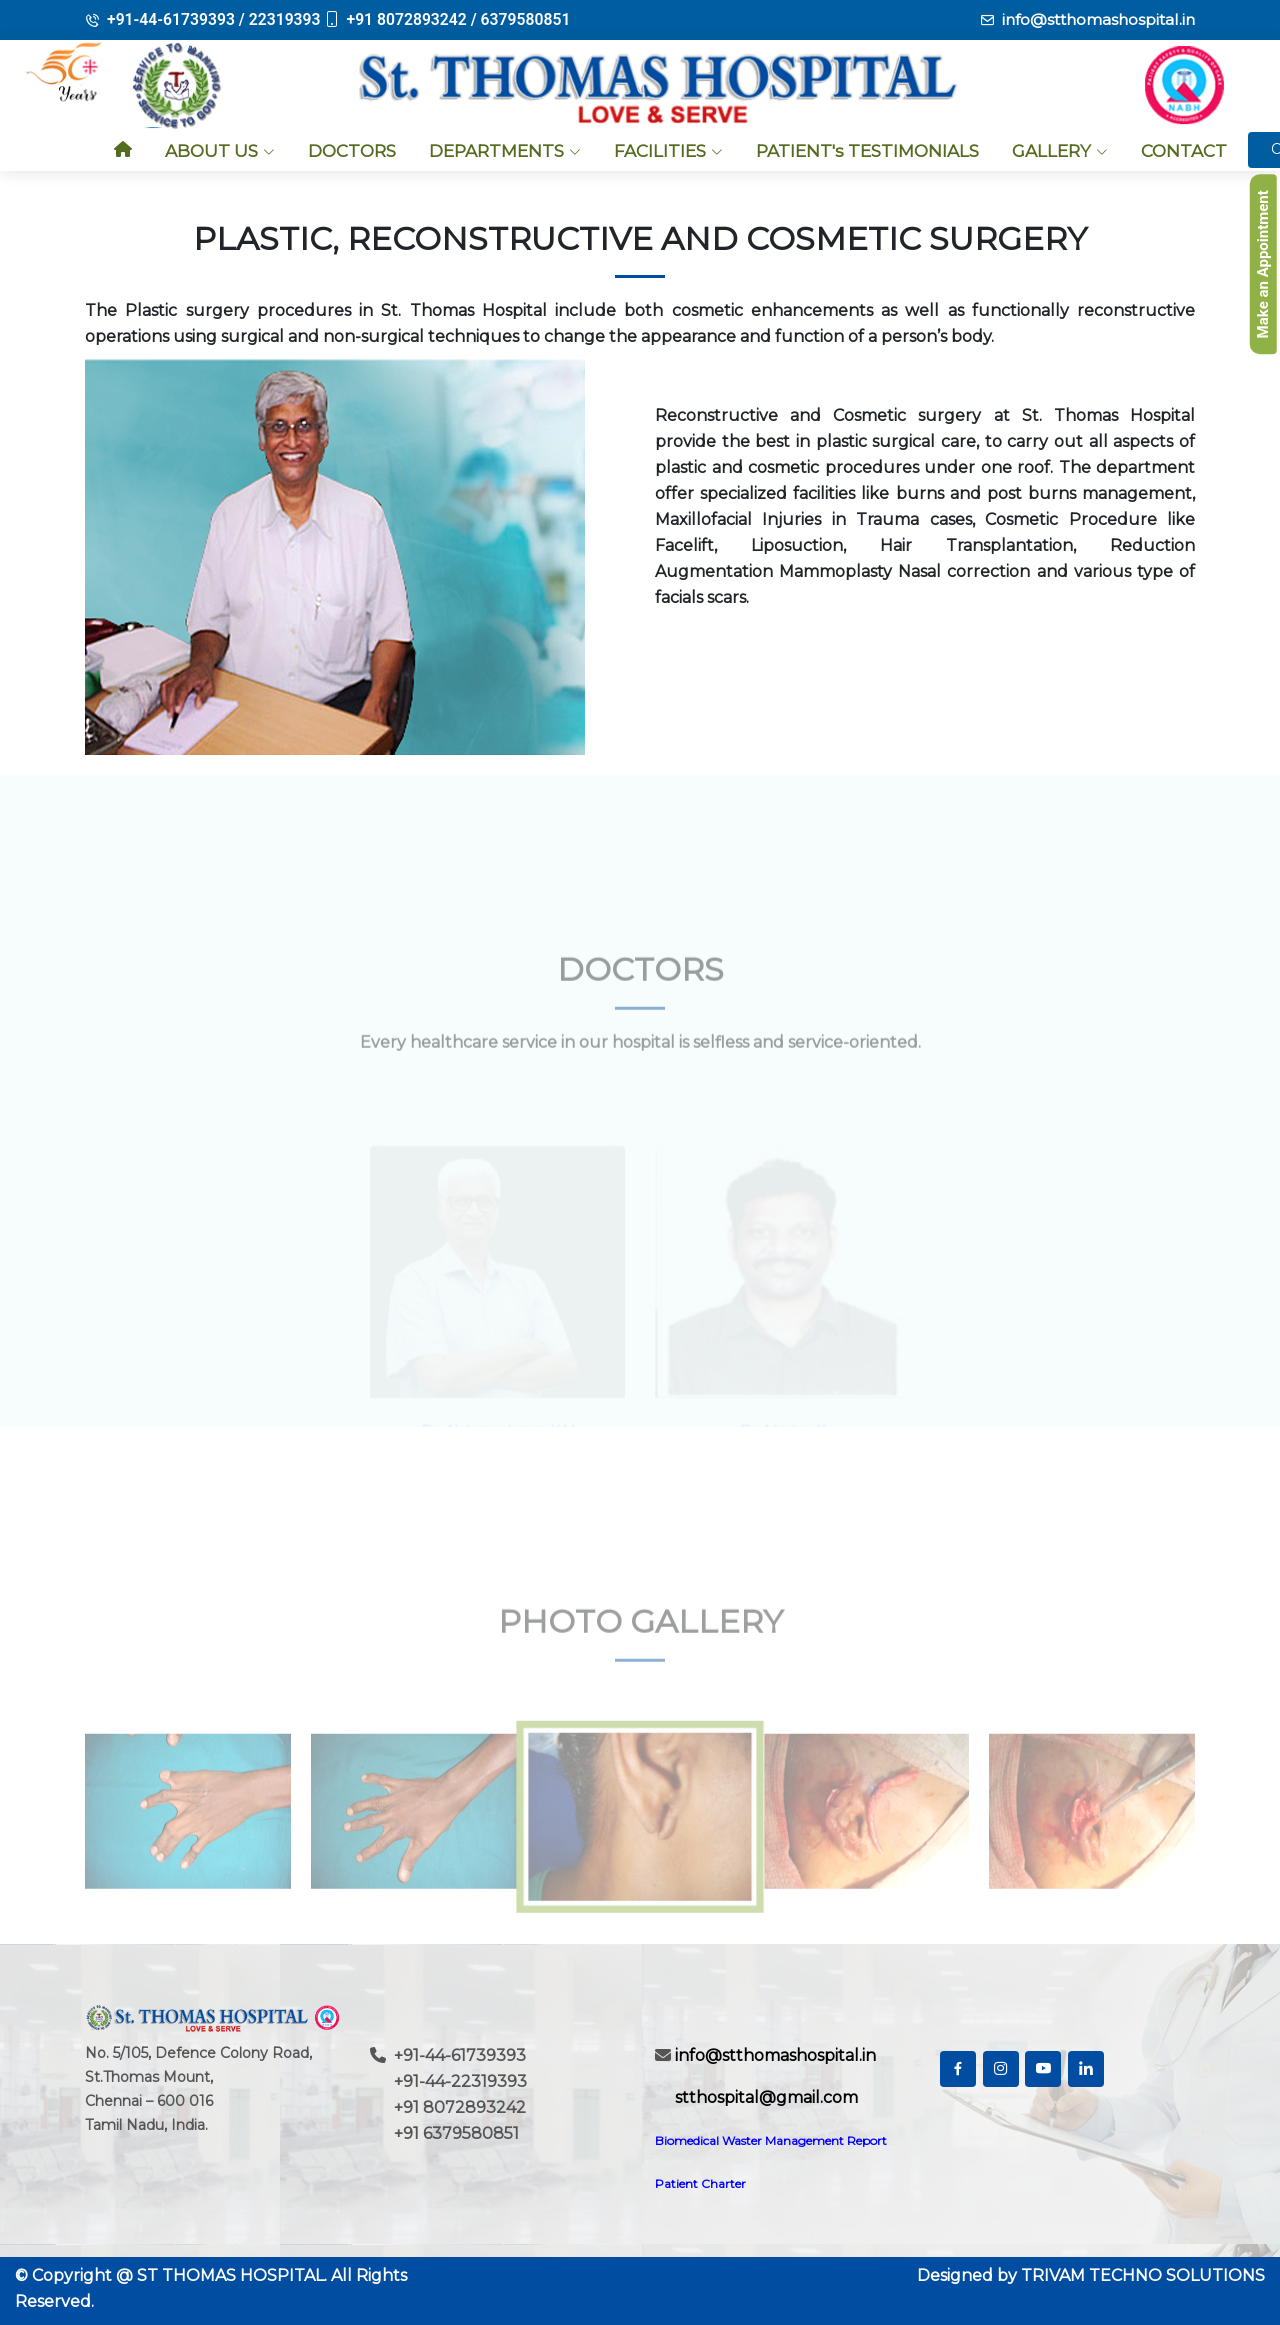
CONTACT (1184, 151)
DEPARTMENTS (505, 151)
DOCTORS (352, 151)
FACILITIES (668, 151)
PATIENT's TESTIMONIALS (867, 151)
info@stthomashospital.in (1094, 19)
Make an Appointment (1263, 264)
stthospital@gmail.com (764, 2097)
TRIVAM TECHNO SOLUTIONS (1143, 2275)
